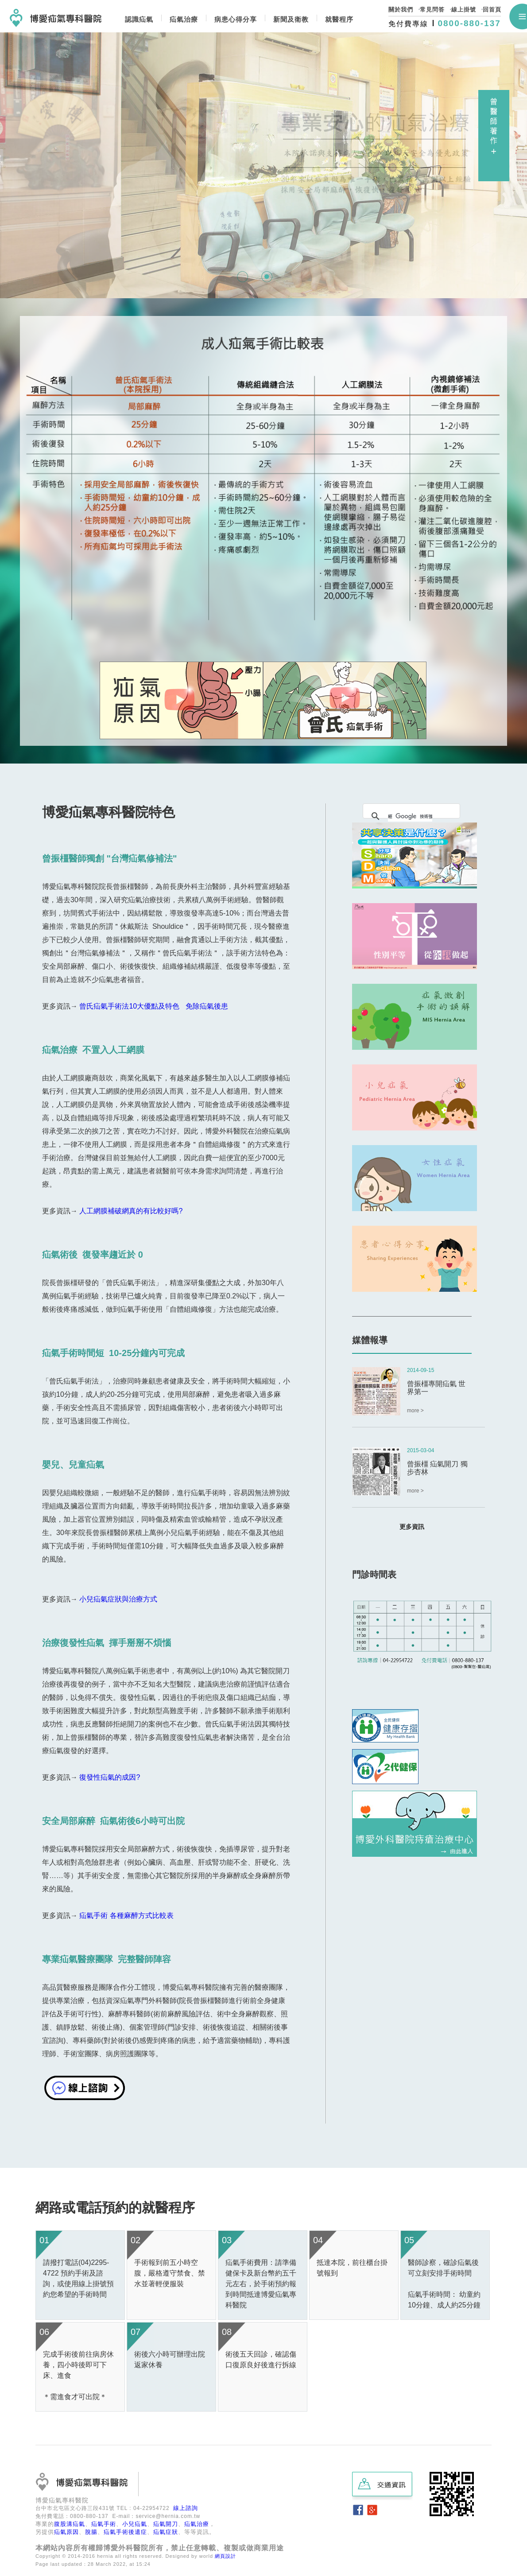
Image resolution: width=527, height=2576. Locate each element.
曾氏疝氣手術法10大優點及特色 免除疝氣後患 (153, 1006)
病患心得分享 (235, 19)
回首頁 (492, 9)
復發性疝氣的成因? (109, 1777)
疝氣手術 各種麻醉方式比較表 (126, 1915)
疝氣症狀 (165, 2532)
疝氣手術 (103, 2524)
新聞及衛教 (291, 19)
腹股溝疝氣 (69, 2524)
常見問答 (432, 9)
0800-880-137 (469, 23)
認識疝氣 (139, 19)
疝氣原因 (66, 2532)
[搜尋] (410, 816)
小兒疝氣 (134, 2524)
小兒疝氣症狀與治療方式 (118, 1599)
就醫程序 (339, 19)
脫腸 (91, 2532)
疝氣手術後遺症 (125, 2532)
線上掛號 (463, 9)
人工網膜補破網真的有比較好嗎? (131, 1211)
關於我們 (400, 9)
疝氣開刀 (165, 2524)
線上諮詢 (185, 2508)
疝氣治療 (184, 19)
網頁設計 (225, 2556)
